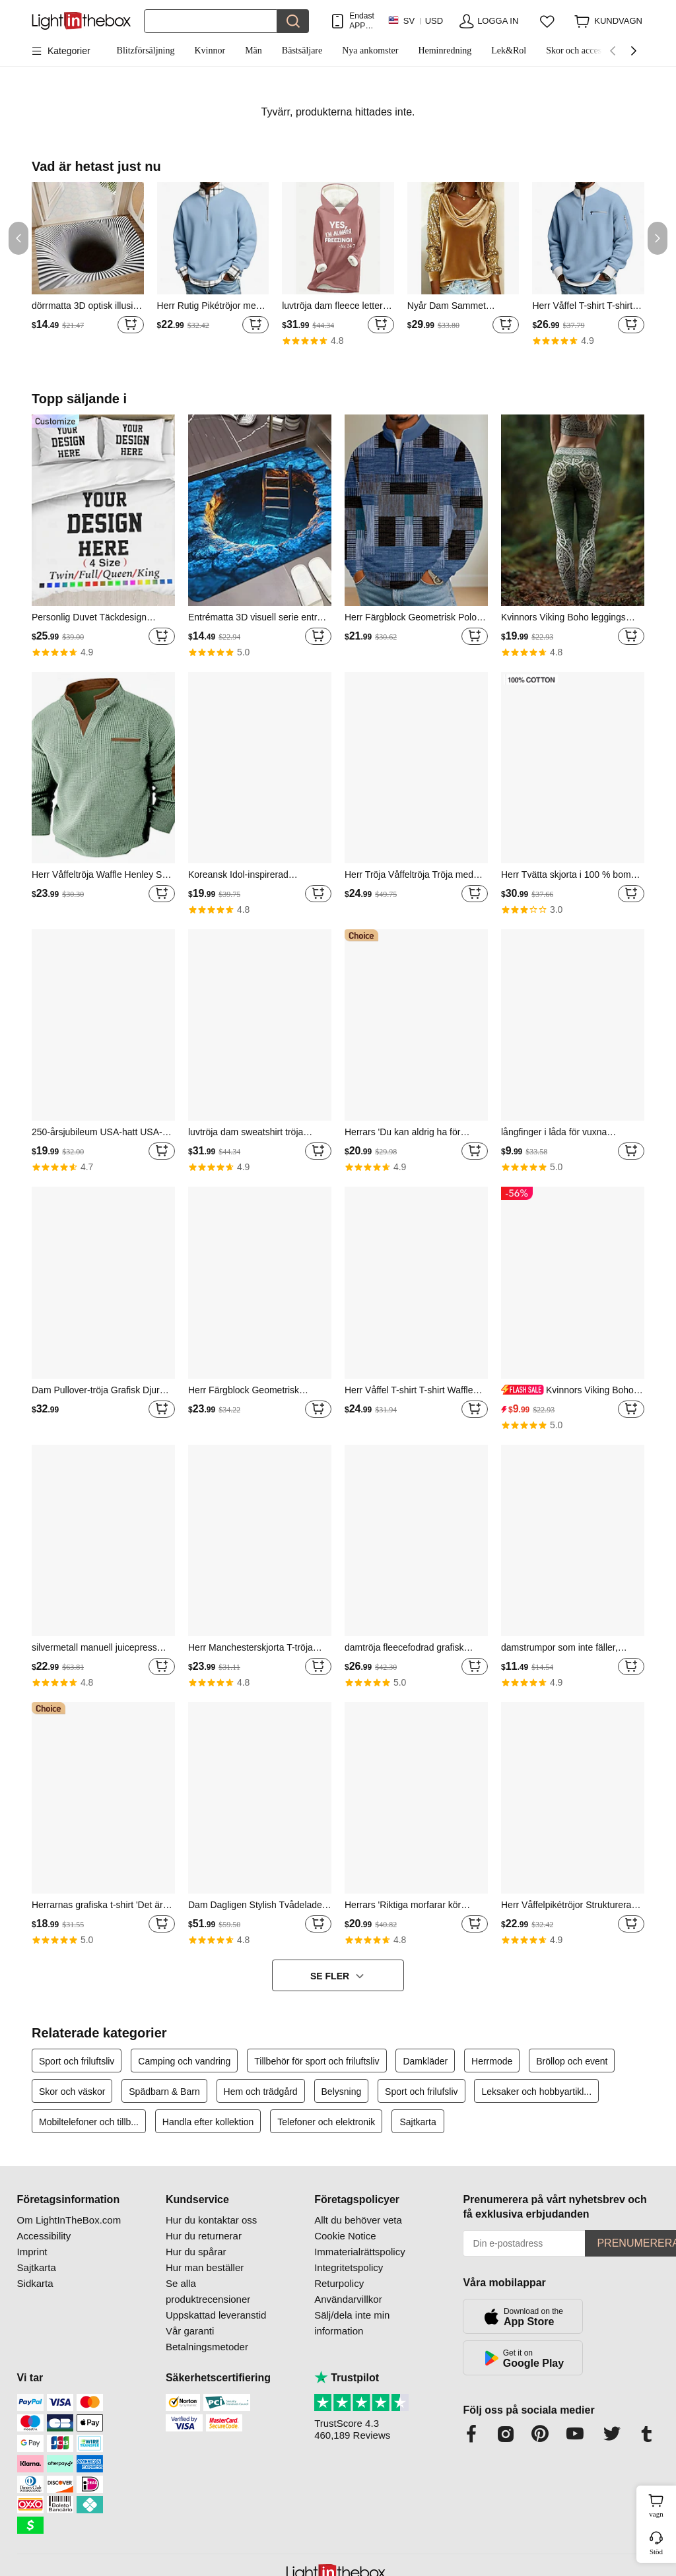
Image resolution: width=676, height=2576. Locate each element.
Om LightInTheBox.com (69, 2220)
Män (253, 50)
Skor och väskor (72, 2091)
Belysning (341, 2091)
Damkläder (425, 2061)
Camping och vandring (184, 2061)
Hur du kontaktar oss (211, 2220)
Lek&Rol (508, 50)
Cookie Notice (345, 2235)
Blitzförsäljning (146, 50)
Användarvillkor (348, 2299)
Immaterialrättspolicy (359, 2251)
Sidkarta (35, 2283)
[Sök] (210, 21)
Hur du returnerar (204, 2235)
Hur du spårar (196, 2251)
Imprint (32, 2251)
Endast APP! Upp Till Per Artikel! (361, 20)
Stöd (656, 2552)
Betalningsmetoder (207, 2346)
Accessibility (44, 2235)
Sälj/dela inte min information (351, 2322)
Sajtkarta (417, 2122)
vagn (661, 2504)
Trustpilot (346, 2378)
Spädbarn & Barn (164, 2091)
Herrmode (491, 2061)
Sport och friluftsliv (76, 2061)
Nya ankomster (370, 50)
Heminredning (444, 50)
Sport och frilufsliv (421, 2091)
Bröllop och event (571, 2061)
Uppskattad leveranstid (216, 2315)
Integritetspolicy (348, 2267)
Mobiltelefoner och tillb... (89, 2122)
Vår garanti (190, 2330)
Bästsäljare (302, 50)
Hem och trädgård (261, 2091)
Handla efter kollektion (208, 2122)
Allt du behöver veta (358, 2220)
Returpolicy (339, 2283)
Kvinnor (209, 50)
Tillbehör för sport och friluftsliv (316, 2061)
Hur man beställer (205, 2267)
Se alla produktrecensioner (208, 2291)
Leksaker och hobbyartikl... (536, 2091)
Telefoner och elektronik (326, 2122)
